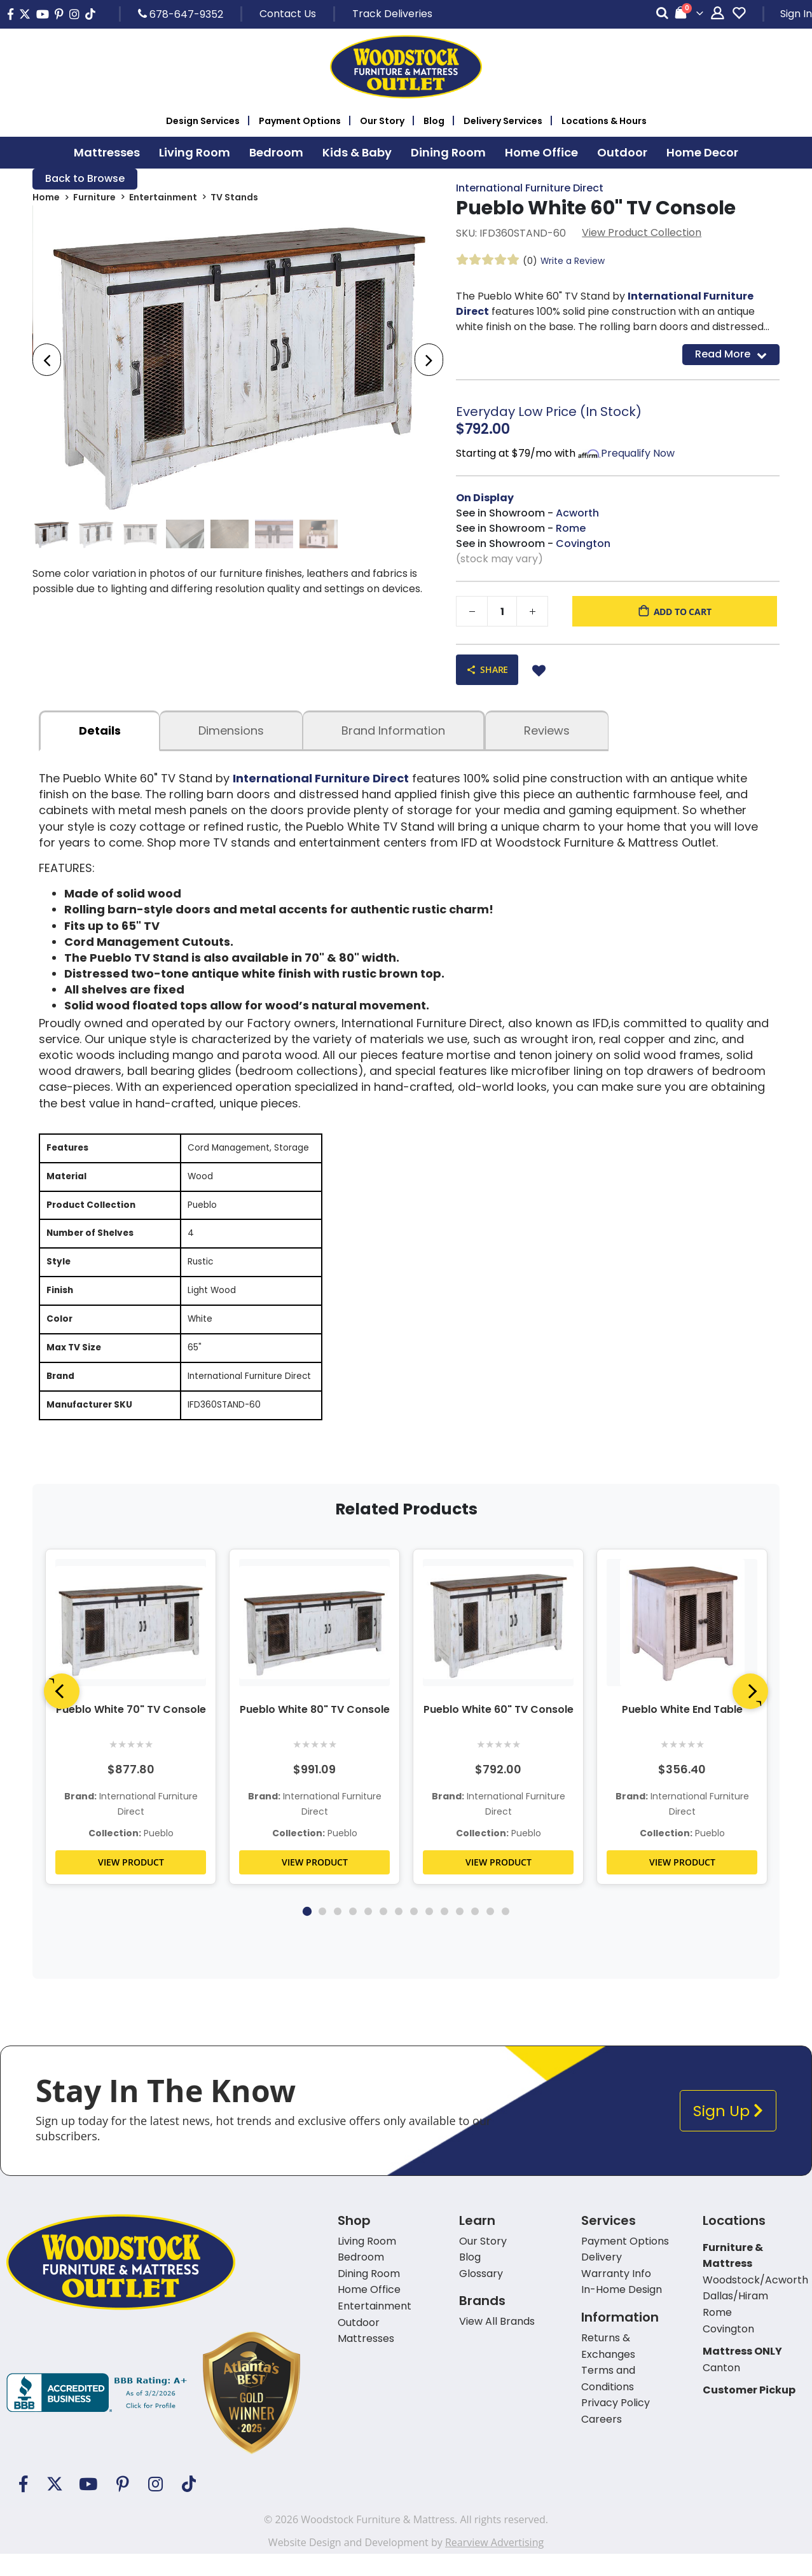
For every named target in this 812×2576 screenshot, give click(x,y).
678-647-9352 (180, 14)
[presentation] (46, 361)
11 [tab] (460, 1933)
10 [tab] (444, 1933)
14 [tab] (505, 1933)
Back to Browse (85, 179)
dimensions (231, 731)
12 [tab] (475, 1933)
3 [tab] (337, 1933)
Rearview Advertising (494, 2565)
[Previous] (61, 1714)
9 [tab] (429, 1933)
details (100, 731)
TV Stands (234, 198)
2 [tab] (322, 1933)
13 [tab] (490, 1933)
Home (46, 198)
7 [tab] (399, 1933)
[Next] (750, 1714)
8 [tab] (414, 1933)
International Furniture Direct (529, 188)
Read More (731, 354)
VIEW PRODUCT (131, 1884)
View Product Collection (641, 233)
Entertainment (163, 198)
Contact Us (287, 13)
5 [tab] (368, 1933)
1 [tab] (306, 1933)
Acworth (577, 513)
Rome (571, 529)
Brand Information (393, 731)
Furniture (94, 198)
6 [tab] (383, 1933)
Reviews (547, 731)
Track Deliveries (392, 13)
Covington (583, 544)
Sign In (796, 13)
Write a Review (572, 261)
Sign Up (727, 2132)
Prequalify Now (638, 454)
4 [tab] (353, 1933)
